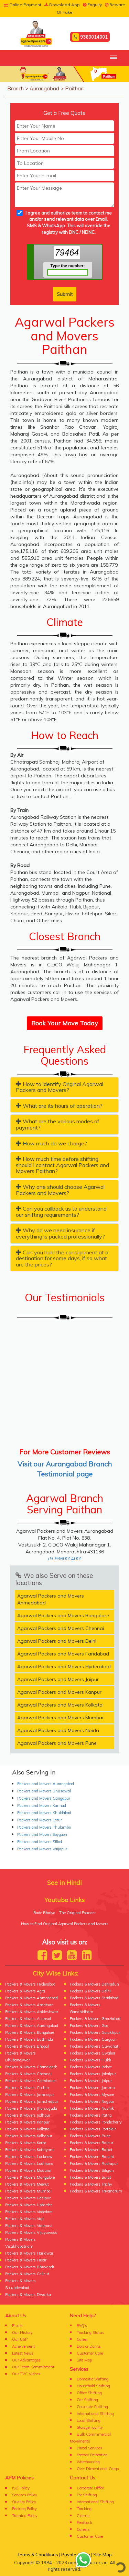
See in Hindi (64, 1883)
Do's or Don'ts (89, 2346)
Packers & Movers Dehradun (94, 1984)
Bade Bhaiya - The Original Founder (64, 1912)
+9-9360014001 (64, 1558)
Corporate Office (90, 2488)
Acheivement (23, 2346)
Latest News (23, 2353)
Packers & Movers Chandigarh (31, 2067)
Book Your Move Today (64, 1023)
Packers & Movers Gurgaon (93, 2039)
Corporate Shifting (92, 2406)
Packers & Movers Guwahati (94, 2046)
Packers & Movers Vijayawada (31, 2232)
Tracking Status (90, 2332)
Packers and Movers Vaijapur (42, 1849)
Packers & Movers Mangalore (30, 2177)
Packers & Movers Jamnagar (29, 2094)
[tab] (64, 1087)
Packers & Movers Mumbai (28, 2191)
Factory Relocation (92, 2455)
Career (82, 2339)
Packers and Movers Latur (39, 1820)
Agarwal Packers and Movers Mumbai (60, 1717)
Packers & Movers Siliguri (92, 2170)
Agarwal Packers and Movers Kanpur (59, 1692)
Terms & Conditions (38, 2554)
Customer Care (90, 2353)
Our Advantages (26, 2360)
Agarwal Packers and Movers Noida (58, 1730)
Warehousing (88, 2461)
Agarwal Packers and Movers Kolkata (60, 1705)
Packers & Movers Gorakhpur (95, 2032)
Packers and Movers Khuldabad (44, 1812)
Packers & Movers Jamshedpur (31, 2101)
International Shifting (95, 2413)
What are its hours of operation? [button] (59, 1105)
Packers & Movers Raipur (91, 2142)
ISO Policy (21, 2488)
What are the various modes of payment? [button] (57, 1124)
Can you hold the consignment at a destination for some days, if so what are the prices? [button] (62, 1258)
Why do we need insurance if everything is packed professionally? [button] (60, 1233)
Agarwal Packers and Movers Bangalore (63, 1615)
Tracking (84, 2508)
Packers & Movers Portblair (93, 2129)
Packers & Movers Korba (25, 2142)
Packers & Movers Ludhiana (29, 2163)
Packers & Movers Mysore (92, 2094)
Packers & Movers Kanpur (27, 2122)
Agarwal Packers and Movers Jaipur (58, 1679)
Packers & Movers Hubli (90, 2060)
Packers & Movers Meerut (27, 2184)
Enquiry (92, 4)
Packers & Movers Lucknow (29, 2156)
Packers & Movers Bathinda (29, 2039)
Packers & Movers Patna (91, 2115)
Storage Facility (90, 2427)
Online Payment (22, 4)
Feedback (84, 2522)
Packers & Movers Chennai (28, 2073)
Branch (15, 88)
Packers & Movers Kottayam (29, 2149)
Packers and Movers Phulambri (44, 1827)
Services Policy (24, 2495)
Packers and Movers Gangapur (43, 1798)
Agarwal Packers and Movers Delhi (56, 1641)
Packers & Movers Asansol (28, 2018)
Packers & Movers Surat (90, 2177)
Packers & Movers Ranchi (92, 2156)
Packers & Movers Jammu (92, 2087)
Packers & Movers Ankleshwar (31, 2011)
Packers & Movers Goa (89, 2025)
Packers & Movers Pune (90, 2136)
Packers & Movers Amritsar (29, 2004)
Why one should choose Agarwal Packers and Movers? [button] (60, 1189)
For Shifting (87, 2495)
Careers (83, 2529)
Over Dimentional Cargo (98, 2468)
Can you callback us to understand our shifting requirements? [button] (61, 1211)
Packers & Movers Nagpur (92, 2101)
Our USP (20, 2339)
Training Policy (24, 2515)
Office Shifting (89, 2392)
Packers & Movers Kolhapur (28, 2136)
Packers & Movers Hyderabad (30, 1984)
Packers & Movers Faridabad (94, 1998)
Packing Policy (24, 2508)
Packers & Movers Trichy (91, 2184)
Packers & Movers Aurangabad (31, 2025)
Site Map (84, 2360)
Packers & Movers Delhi (90, 1991)
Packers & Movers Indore (91, 2067)
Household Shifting (93, 2386)
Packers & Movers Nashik (92, 2108)
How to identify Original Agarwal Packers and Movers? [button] (59, 1087)
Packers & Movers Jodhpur (27, 2115)
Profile (17, 2325)
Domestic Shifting (92, 2379)
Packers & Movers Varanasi (28, 2225)
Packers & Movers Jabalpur (93, 2073)
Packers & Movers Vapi (24, 2218)
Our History (22, 2332)
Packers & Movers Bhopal (27, 2046)
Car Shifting (87, 2399)
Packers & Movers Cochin (27, 2087)
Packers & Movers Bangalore (29, 2032)
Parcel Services (89, 2448)
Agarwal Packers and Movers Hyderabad (64, 1666)
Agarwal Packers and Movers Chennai (60, 1628)
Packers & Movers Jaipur (91, 2080)
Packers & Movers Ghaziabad (95, 2018)
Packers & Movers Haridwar (29, 2253)
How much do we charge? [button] (51, 1143)
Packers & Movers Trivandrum (96, 2191)
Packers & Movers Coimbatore (30, 2080)
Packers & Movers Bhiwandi (29, 2267)
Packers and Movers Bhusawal (44, 1791)
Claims (83, 2515)
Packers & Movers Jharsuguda (31, 2108)
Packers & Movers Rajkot (91, 2149)
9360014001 (90, 37)
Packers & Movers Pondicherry (96, 2122)
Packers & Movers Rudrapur (94, 2163)
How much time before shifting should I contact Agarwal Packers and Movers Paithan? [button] (62, 1164)
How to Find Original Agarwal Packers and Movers (64, 1923)
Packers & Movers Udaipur (28, 2198)
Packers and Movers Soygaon (42, 1834)
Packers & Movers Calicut (27, 2273)
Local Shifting (88, 2420)
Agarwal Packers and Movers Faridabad (63, 1654)
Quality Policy (24, 2501)
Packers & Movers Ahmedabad (31, 1998)
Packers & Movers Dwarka (28, 2294)
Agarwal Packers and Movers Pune (57, 1743)
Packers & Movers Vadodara (29, 2211)
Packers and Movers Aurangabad (45, 1783)
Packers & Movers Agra (25, 1991)
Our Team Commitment (33, 2367)
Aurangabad (44, 88)
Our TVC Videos (26, 2373)
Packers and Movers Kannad (41, 1805)
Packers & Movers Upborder (28, 2204)
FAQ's (82, 2325)
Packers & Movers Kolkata (27, 2129)
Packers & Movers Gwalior (92, 2053)
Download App (62, 4)
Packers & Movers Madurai (28, 2170)
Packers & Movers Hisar (25, 2260)
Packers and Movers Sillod (39, 1841)
